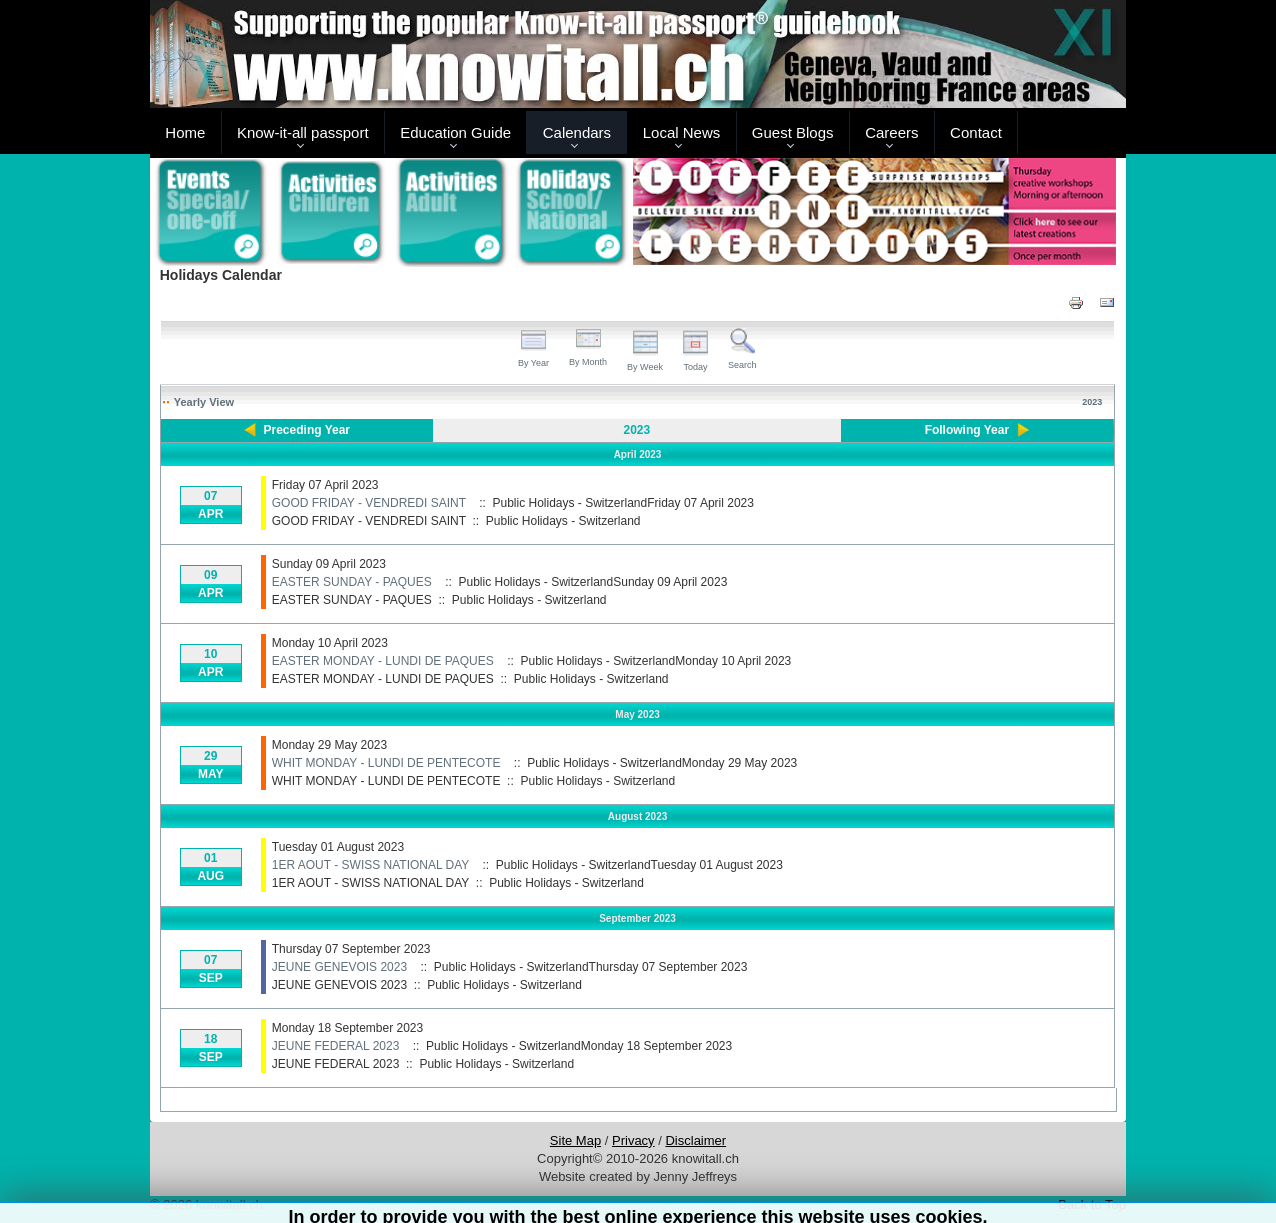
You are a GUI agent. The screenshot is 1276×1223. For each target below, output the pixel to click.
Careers (891, 132)
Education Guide (455, 132)
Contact (976, 132)
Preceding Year (307, 430)
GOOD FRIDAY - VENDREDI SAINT (369, 503)
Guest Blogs (793, 132)
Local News (682, 132)
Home (185, 132)
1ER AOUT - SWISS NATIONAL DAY (370, 865)
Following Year (967, 430)
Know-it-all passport (303, 132)
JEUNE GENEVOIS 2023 (339, 967)
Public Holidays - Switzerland (563, 521)
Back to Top (1092, 1204)
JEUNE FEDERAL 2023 (336, 1046)
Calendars (577, 132)
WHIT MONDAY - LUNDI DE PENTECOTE (386, 763)
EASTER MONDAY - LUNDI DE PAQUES (383, 661)
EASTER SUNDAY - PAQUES (352, 582)
